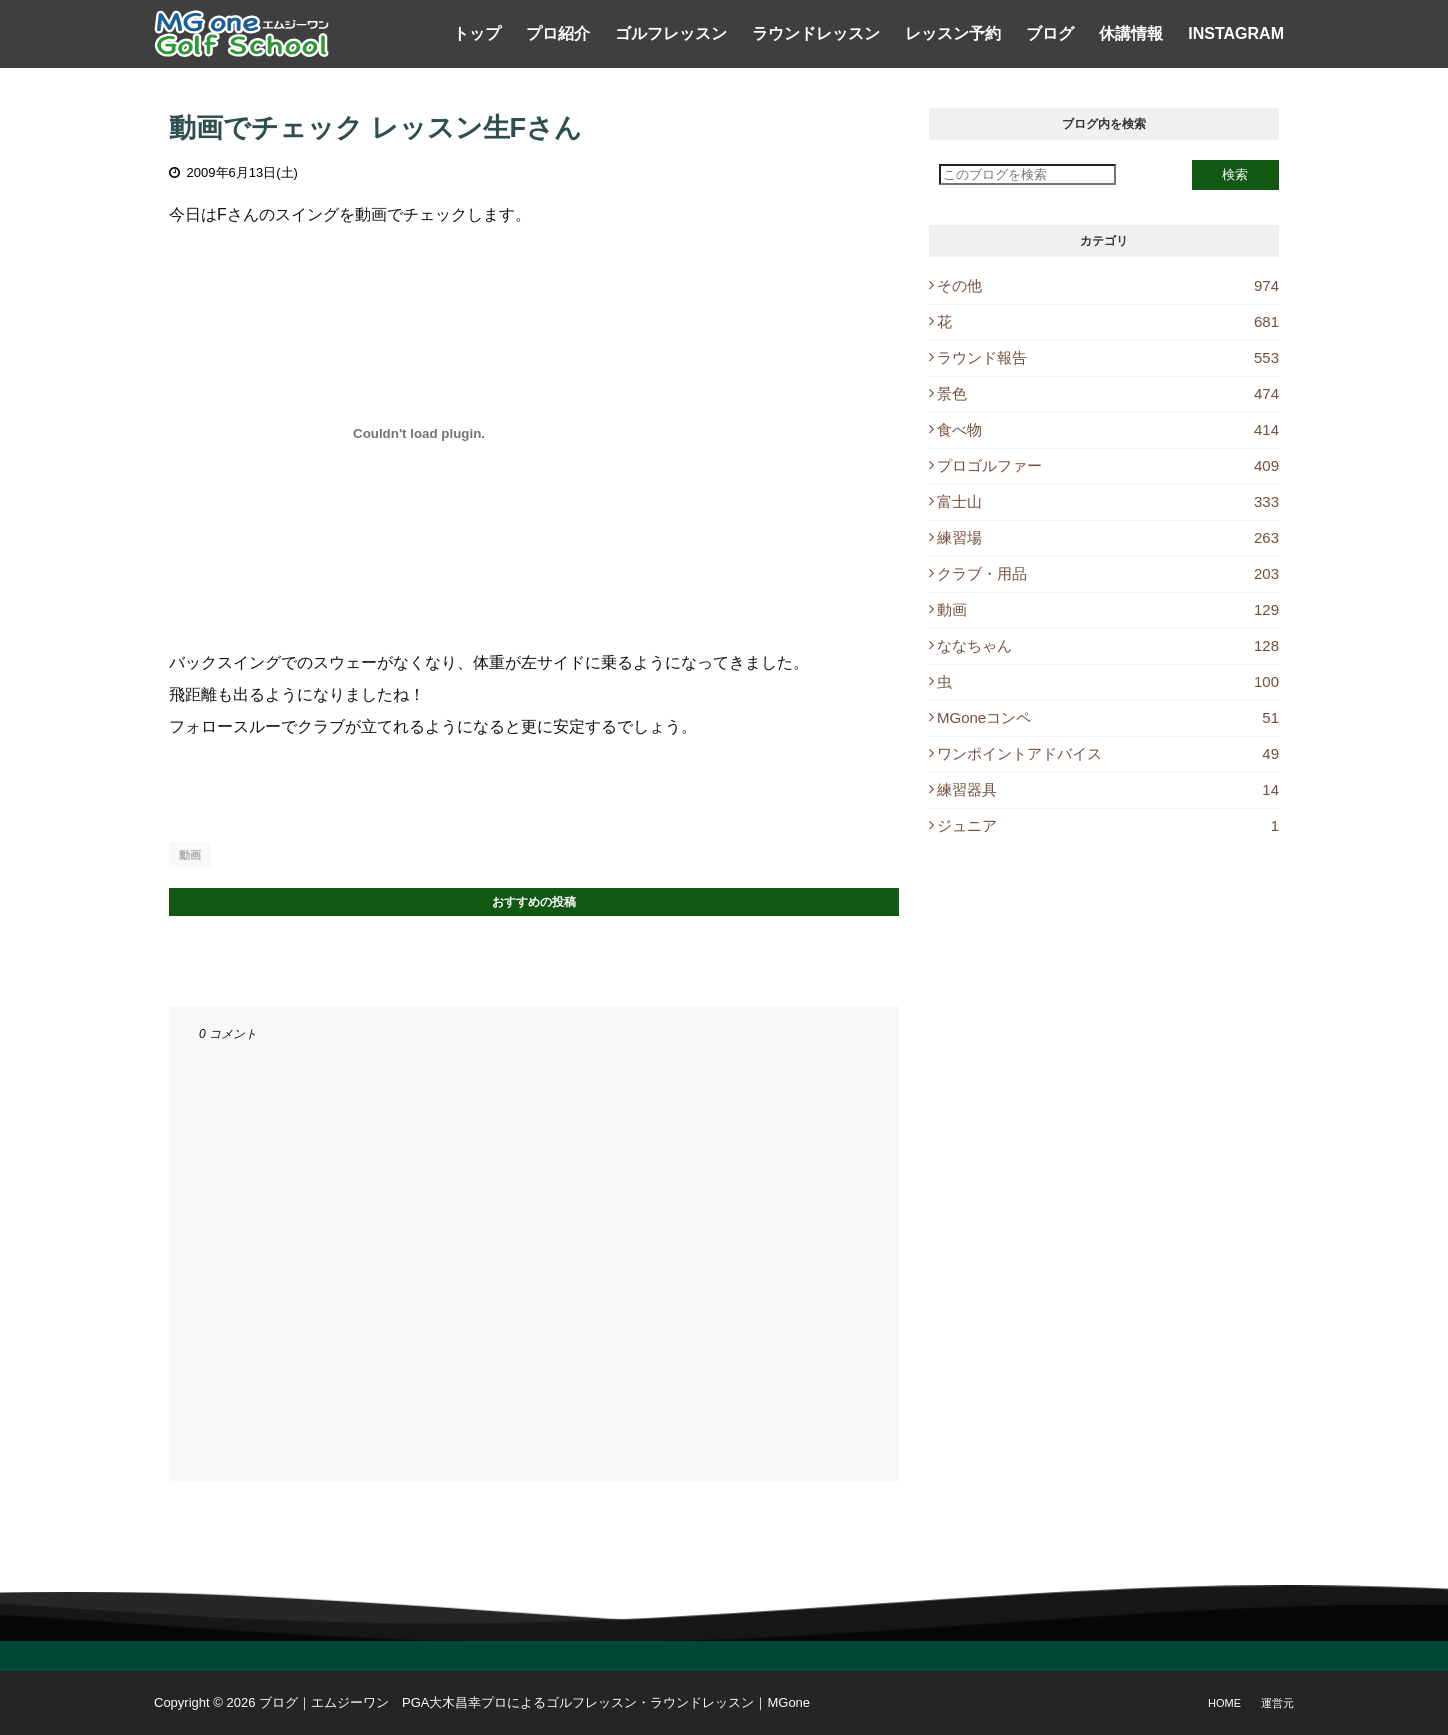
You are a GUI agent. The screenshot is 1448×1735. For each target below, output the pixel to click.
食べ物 (1108, 429)
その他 (1108, 285)
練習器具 (1108, 789)
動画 (190, 855)
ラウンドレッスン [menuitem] (816, 33)
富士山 (1108, 501)
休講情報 (1131, 33)
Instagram (1236, 33)
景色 (1108, 393)
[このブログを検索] (1027, 174)
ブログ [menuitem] (1050, 33)
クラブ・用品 (1108, 573)
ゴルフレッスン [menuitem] (671, 33)
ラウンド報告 (1108, 357)
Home (1224, 1703)
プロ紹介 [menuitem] (558, 33)
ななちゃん (1108, 645)
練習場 (1108, 537)
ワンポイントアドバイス (1108, 753)
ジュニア (1108, 825)
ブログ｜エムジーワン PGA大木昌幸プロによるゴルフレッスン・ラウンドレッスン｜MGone (534, 1702)
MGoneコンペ (1108, 717)
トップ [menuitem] (477, 33)
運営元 (1277, 1703)
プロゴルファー (1108, 465)
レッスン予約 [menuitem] (953, 33)
